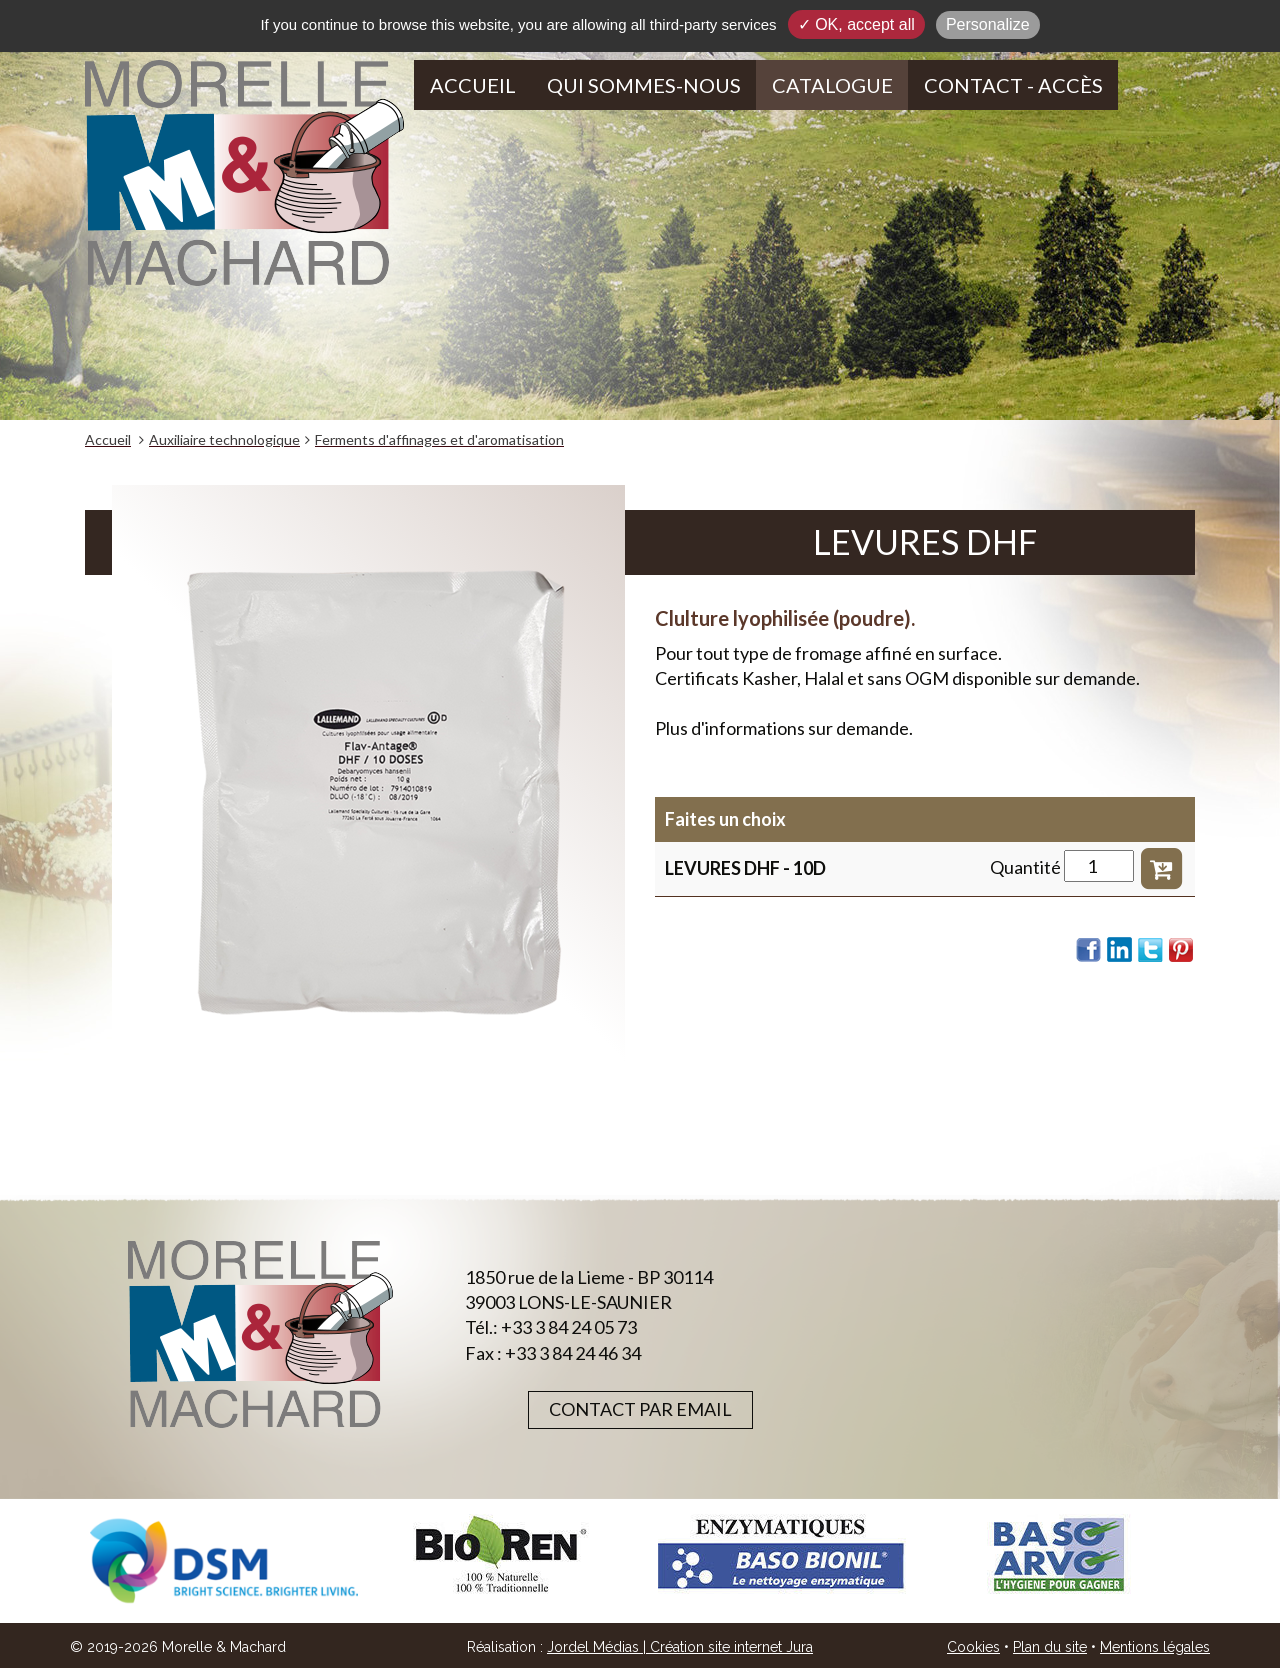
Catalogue (832, 85)
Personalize (988, 24)
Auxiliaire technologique (224, 439)
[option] (224, 1561)
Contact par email (640, 1409)
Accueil (473, 85)
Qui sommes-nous (644, 85)
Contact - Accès (1013, 85)
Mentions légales (1155, 1647)
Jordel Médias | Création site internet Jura (680, 1647)
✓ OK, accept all (856, 24)
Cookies (973, 1647)
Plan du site (1050, 1647)
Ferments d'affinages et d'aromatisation (439, 439)
